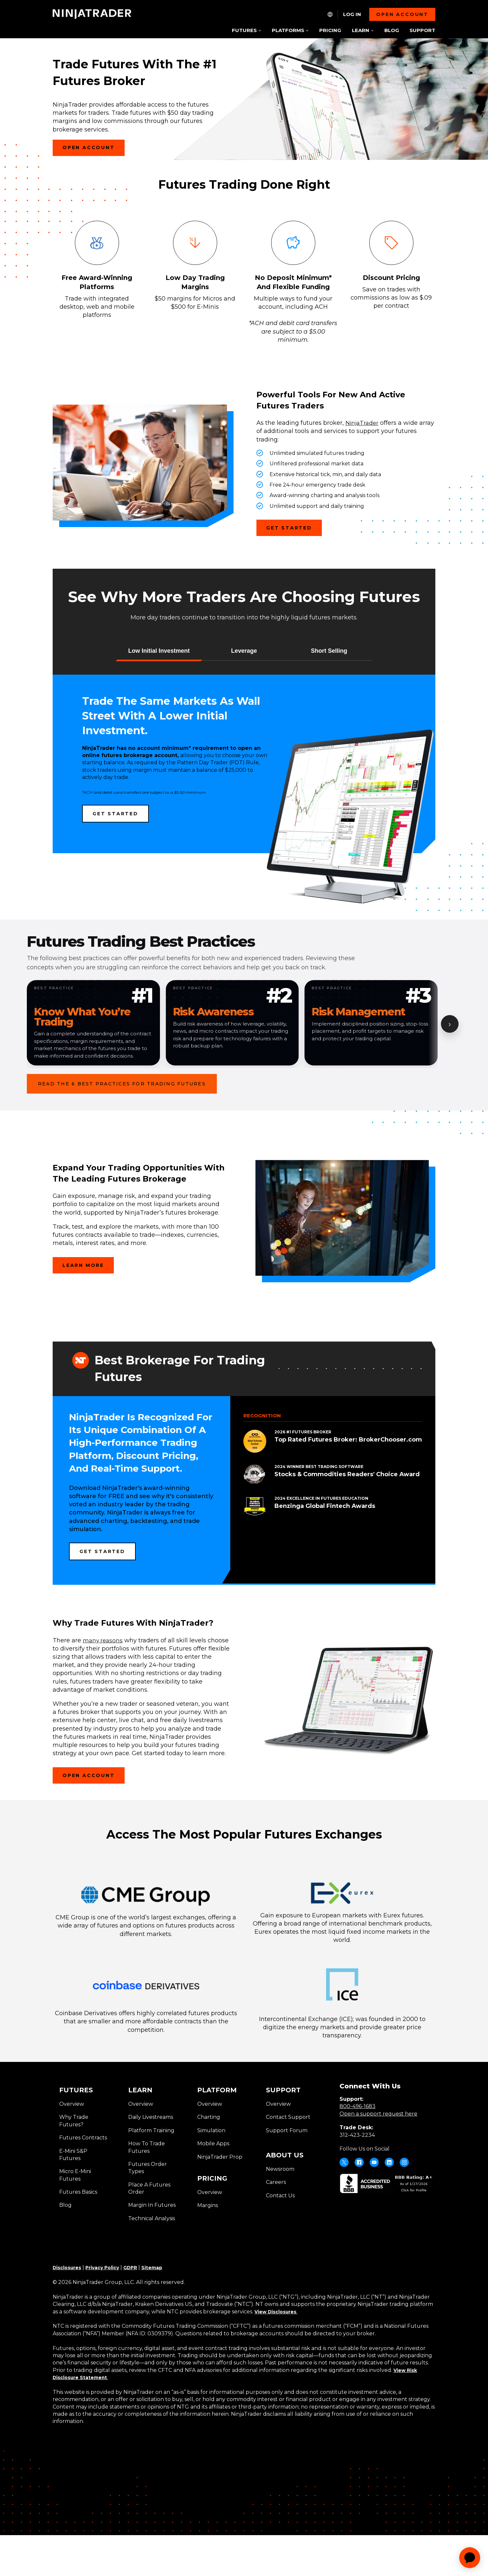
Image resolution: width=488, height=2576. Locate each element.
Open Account (93, 175)
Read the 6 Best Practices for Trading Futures (122, 1136)
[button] (158, 700)
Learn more (83, 1314)
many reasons (103, 1689)
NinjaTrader (362, 471)
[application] (469, 2557)
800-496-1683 (357, 2155)
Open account (402, 14)
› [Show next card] (449, 1072)
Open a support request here (378, 2162)
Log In (352, 14)
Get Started (294, 579)
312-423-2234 (357, 2184)
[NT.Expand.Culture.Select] (330, 14)
